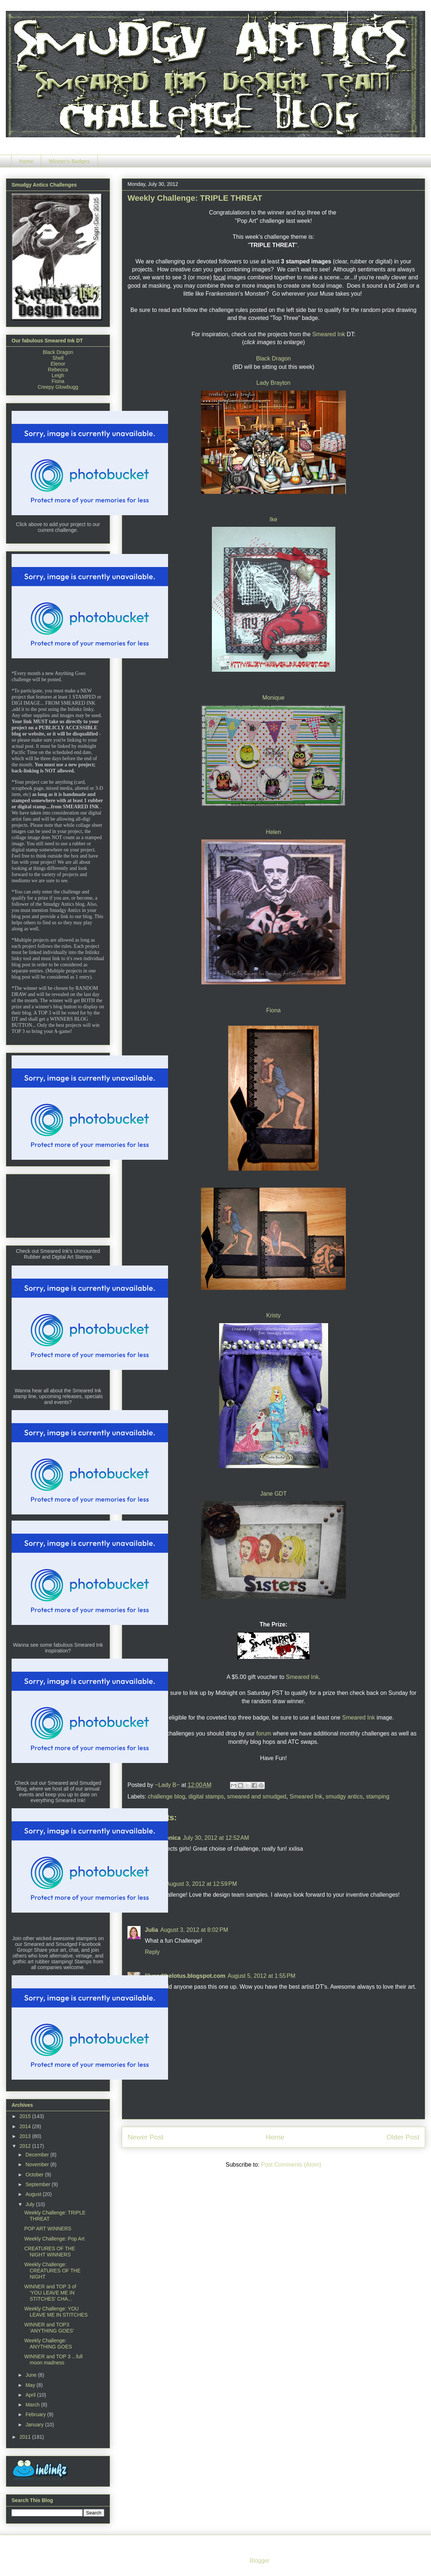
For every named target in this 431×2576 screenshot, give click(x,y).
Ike (273, 519)
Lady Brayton (273, 383)
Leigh (58, 375)
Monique (273, 698)
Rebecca (58, 369)
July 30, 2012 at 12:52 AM (216, 1838)
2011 (26, 2437)
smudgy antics (344, 1796)
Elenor (58, 364)
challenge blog (166, 1796)
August (33, 2194)
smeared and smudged (256, 1796)
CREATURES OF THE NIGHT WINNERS (49, 2252)
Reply (152, 1952)
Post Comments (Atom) (291, 2165)
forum (263, 1733)
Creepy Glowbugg (58, 387)
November (37, 2164)
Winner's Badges (69, 161)
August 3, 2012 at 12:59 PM (201, 1884)
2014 (26, 2126)
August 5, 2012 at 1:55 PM (261, 1976)
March (33, 2405)
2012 (26, 2146)
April (31, 2395)
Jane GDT (273, 1494)
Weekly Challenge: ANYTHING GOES (48, 2344)
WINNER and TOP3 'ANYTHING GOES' (49, 2328)
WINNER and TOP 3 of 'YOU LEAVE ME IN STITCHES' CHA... (50, 2293)
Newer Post (145, 2137)
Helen (273, 832)
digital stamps (206, 1796)
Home (26, 161)
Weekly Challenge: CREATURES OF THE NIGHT (52, 2271)
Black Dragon (273, 358)
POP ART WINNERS (47, 2228)
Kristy (273, 1315)
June (31, 2375)
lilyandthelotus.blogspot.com (185, 1976)
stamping (377, 1796)
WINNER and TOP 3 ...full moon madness (53, 2359)
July (30, 2204)
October (35, 2174)
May (30, 2385)
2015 (26, 2116)
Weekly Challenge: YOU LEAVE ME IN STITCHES (56, 2312)
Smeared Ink (328, 334)
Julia (151, 1930)
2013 (26, 2136)
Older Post (402, 2137)
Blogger (259, 2561)
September (38, 2184)
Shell (57, 358)
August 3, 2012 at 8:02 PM (194, 1930)
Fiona (273, 1010)
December (37, 2155)
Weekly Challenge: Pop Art (54, 2239)
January (35, 2424)
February (36, 2414)
